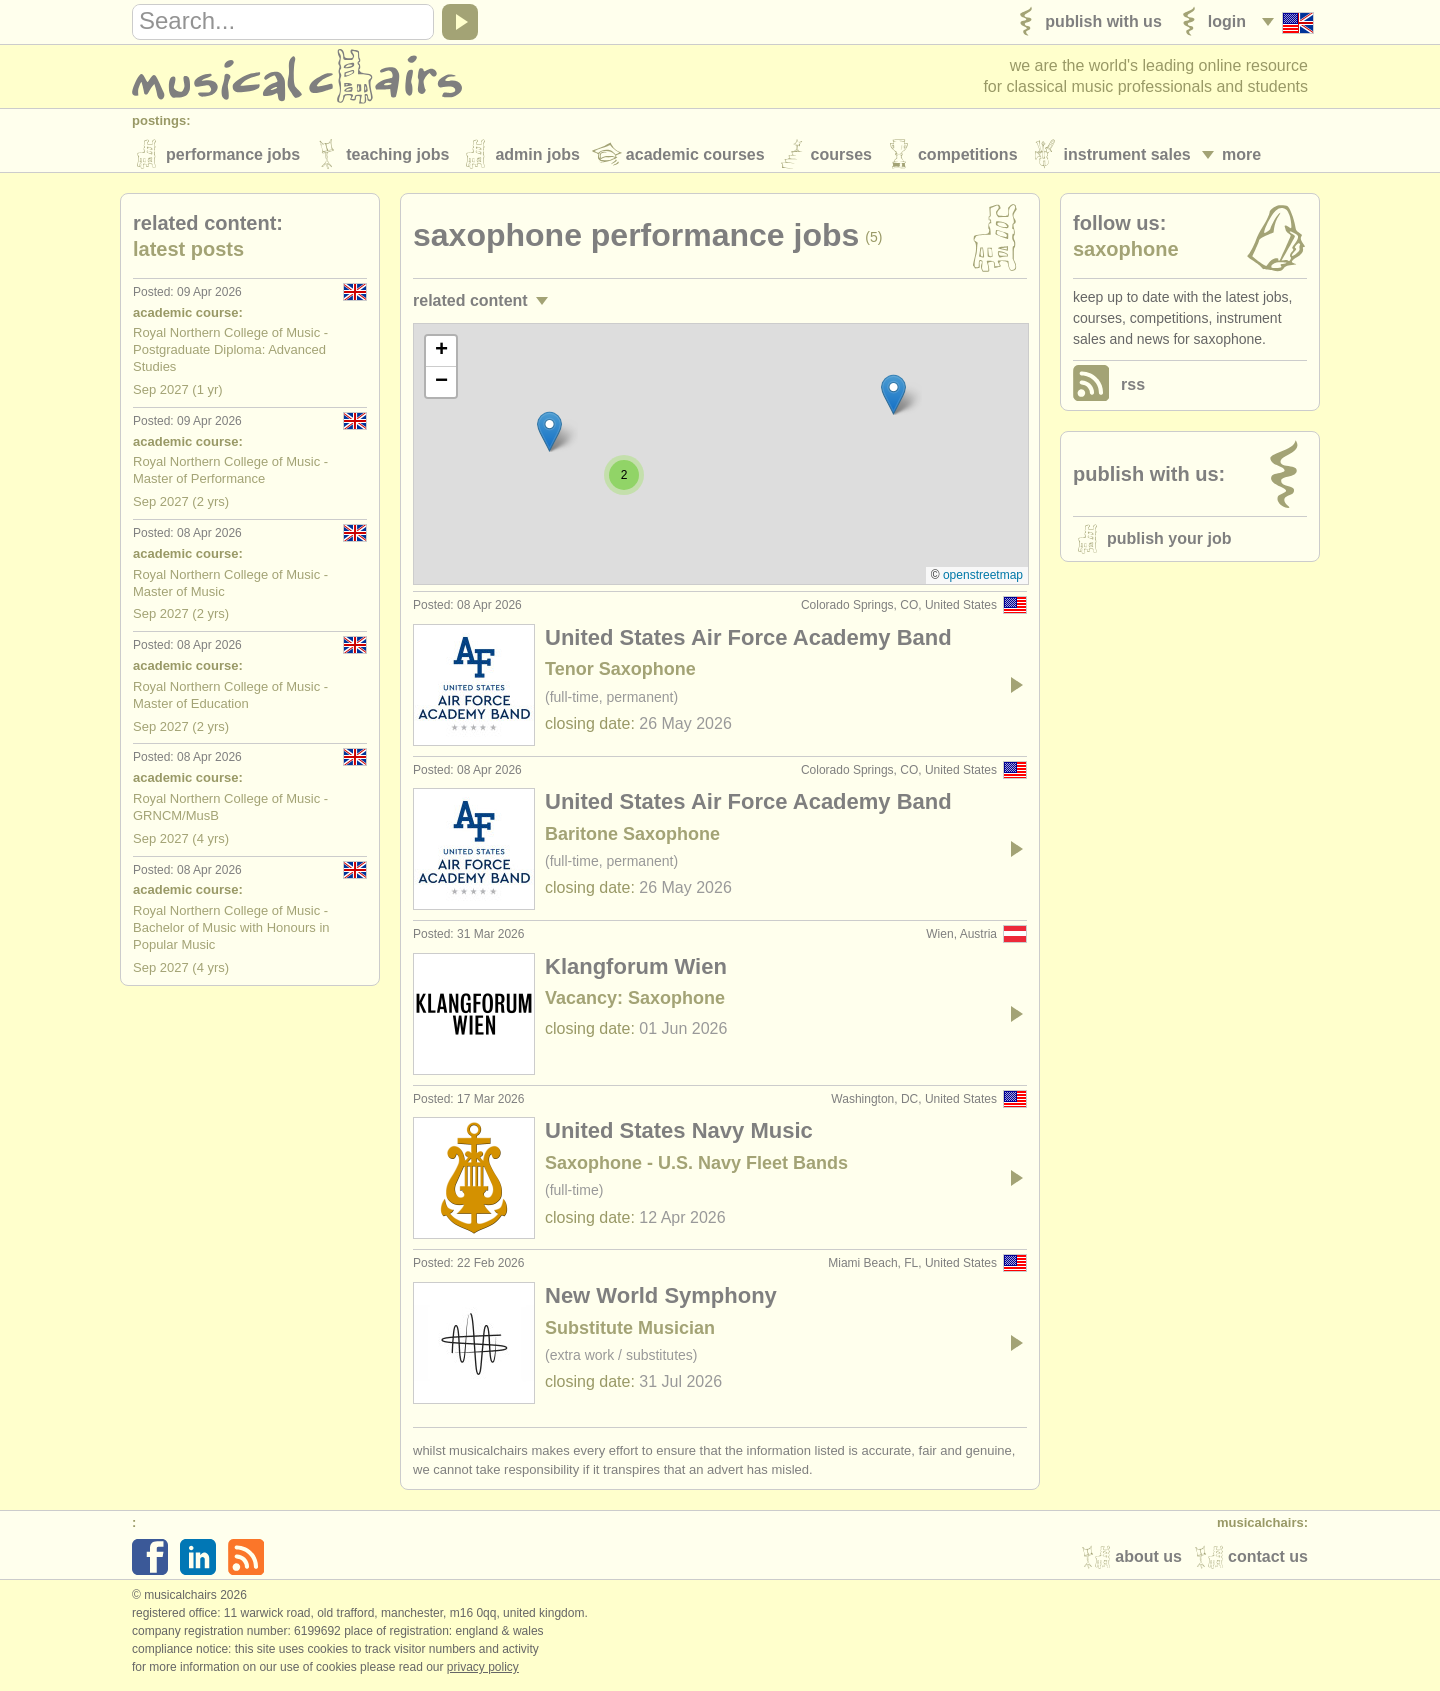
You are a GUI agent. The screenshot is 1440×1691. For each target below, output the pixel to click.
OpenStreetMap (983, 578)
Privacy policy (483, 1670)
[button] (893, 397)
